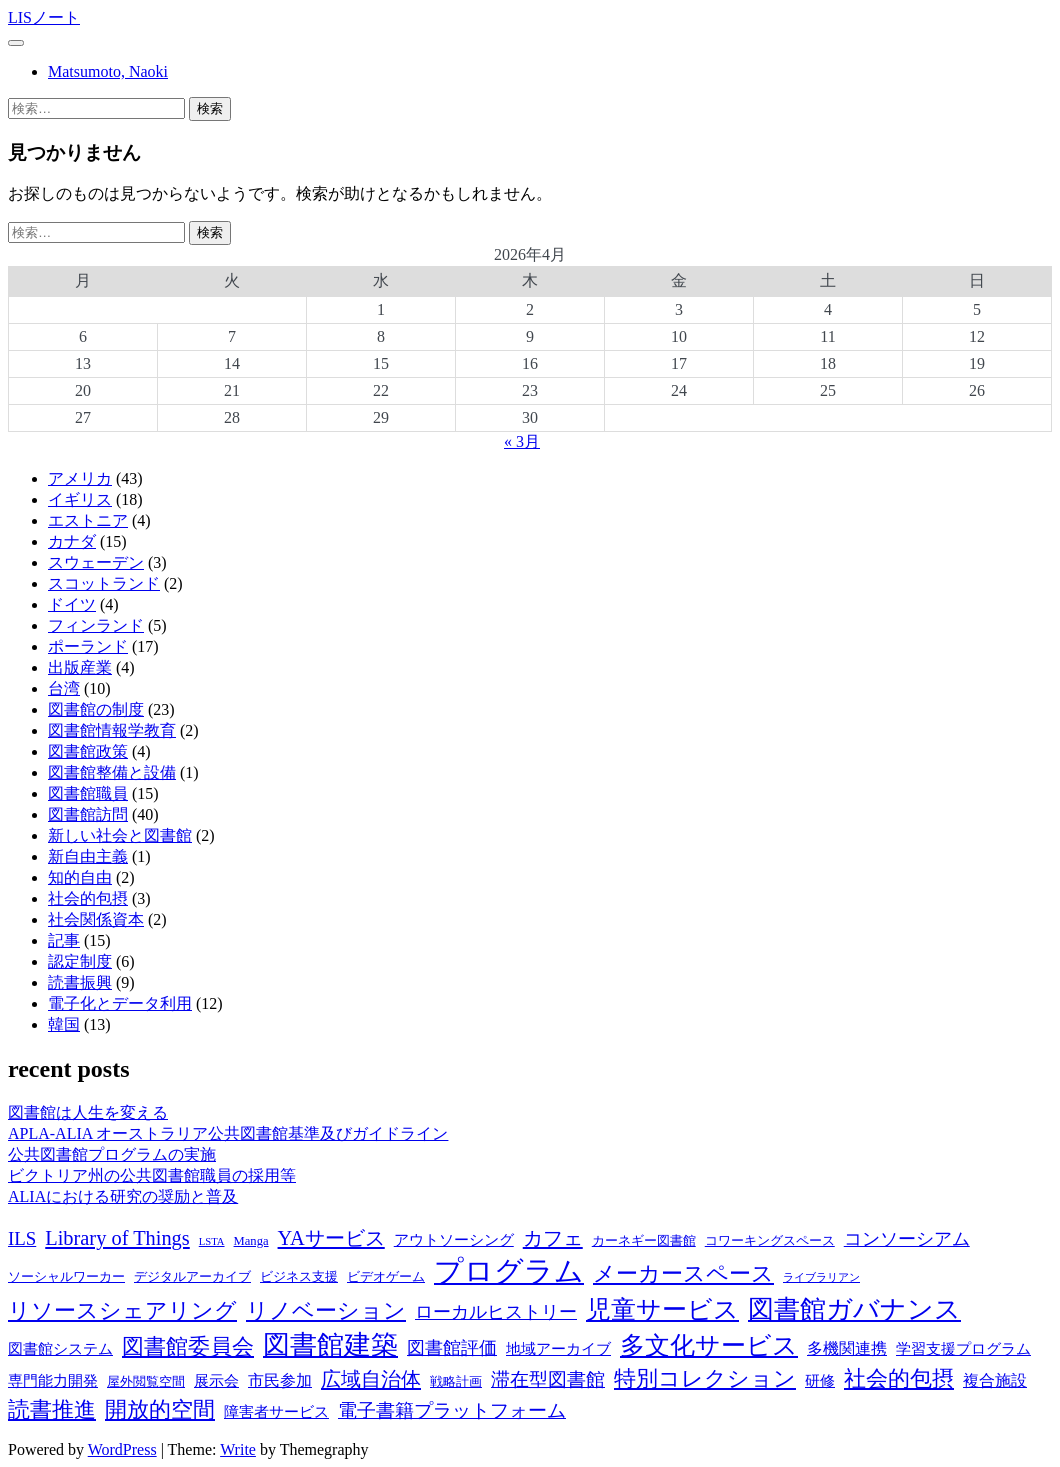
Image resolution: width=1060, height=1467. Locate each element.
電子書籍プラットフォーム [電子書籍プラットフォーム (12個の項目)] (452, 1410)
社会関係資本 (96, 919)
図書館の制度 (96, 709)
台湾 (64, 688)
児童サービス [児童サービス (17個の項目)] (662, 1309)
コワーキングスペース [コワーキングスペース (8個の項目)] (770, 1241)
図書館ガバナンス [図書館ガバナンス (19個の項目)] (854, 1309)
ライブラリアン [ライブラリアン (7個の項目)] (821, 1277)
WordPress (122, 1449)
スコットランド (104, 583)
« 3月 (522, 441)
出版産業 (80, 667)
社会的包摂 (88, 898)
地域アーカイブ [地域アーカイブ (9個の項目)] (558, 1349)
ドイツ (72, 604)
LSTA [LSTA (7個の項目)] (212, 1241)
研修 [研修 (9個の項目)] (820, 1381)
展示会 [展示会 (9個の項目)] (216, 1381)
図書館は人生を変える (88, 1112)
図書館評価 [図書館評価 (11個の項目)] (452, 1348)
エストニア (88, 520)
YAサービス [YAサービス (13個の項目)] (331, 1238)
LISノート (44, 17)
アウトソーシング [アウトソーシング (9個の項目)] (454, 1240)
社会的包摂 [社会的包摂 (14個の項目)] (899, 1379)
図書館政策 (88, 751)
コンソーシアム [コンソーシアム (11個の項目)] (907, 1239)
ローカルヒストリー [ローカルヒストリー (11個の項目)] (496, 1312)
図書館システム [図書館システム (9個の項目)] (60, 1349)
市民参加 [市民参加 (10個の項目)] (280, 1380)
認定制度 (80, 961)
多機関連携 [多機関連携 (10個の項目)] (847, 1348)
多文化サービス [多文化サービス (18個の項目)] (709, 1345)
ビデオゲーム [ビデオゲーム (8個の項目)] (386, 1277)
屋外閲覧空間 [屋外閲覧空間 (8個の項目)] (146, 1382)
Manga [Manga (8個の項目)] (251, 1241)
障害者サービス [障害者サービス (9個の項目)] (276, 1412)
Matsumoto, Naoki (108, 71)
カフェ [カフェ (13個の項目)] (553, 1238)
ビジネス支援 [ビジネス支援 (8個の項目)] (299, 1277)
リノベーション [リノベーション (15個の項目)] (326, 1310)
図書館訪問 (88, 814)
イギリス (80, 499)
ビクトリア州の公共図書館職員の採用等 (152, 1175)
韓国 (64, 1024)
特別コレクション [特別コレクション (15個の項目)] (705, 1378)
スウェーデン (96, 562)
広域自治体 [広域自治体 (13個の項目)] (371, 1379)
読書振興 (80, 982)
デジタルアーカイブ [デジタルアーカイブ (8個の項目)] (192, 1277)
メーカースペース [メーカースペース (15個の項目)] (683, 1273)
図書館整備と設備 (112, 772)
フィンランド (96, 625)
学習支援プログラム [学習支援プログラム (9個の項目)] (963, 1349)
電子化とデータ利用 (120, 1003)
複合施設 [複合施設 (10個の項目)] (995, 1380)
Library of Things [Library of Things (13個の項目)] (117, 1238)
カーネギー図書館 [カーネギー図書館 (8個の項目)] (644, 1241)
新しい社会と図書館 (120, 835)
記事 (64, 940)
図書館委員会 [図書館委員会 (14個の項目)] (188, 1347)
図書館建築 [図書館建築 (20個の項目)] (330, 1345)
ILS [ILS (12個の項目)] (22, 1238)
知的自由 (80, 877)
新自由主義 (88, 856)
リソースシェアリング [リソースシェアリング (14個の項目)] (122, 1311)
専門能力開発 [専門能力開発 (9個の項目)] (53, 1381)
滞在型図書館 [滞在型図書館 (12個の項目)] (548, 1379)
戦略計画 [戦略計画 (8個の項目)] (456, 1382)
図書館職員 (88, 793)
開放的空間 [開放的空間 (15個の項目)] (160, 1409)
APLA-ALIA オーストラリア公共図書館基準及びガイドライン (228, 1133)
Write (238, 1449)
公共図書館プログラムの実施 (112, 1154)
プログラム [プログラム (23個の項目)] (509, 1271)
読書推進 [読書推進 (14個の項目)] (52, 1410)
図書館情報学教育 (112, 730)
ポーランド (88, 646)
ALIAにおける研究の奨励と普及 (123, 1196)
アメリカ (80, 478)
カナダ (72, 541)
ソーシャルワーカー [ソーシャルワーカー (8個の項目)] (66, 1277)
